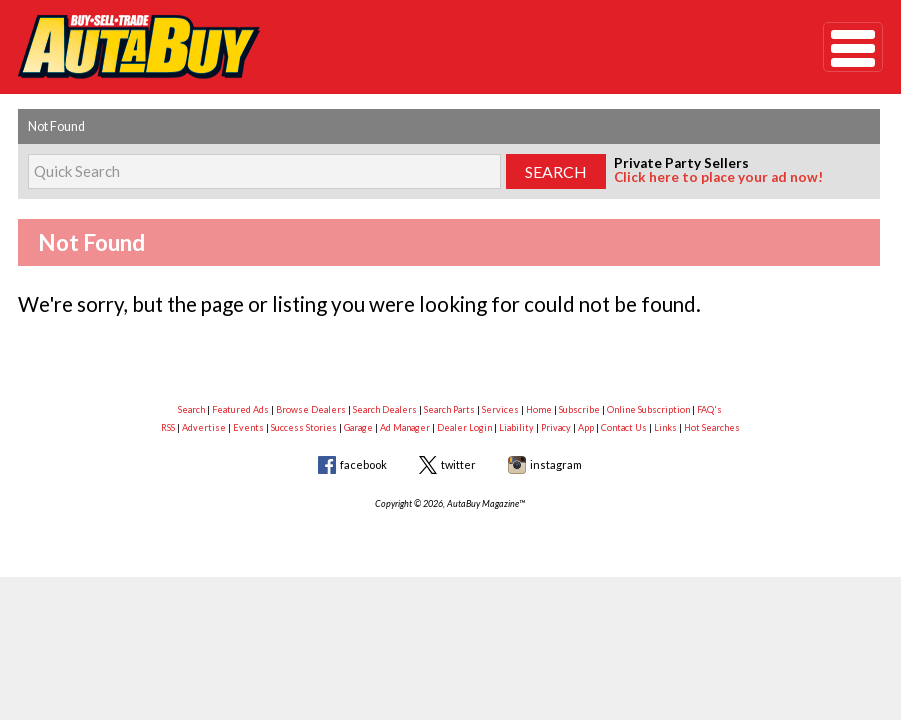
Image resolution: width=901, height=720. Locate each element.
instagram (556, 464)
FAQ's (709, 409)
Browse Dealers (311, 409)
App (586, 427)
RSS (168, 427)
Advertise (204, 427)
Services (500, 409)
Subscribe (579, 409)
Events (248, 427)
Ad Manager (405, 427)
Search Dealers (385, 409)
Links (665, 427)
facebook (363, 464)
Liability (516, 427)
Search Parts (449, 409)
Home (539, 409)
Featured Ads (240, 409)
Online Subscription (648, 409)
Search (191, 409)
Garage (358, 427)
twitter (458, 464)
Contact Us (624, 427)
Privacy (556, 427)
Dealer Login (464, 427)
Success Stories (304, 427)
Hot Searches (712, 427)
